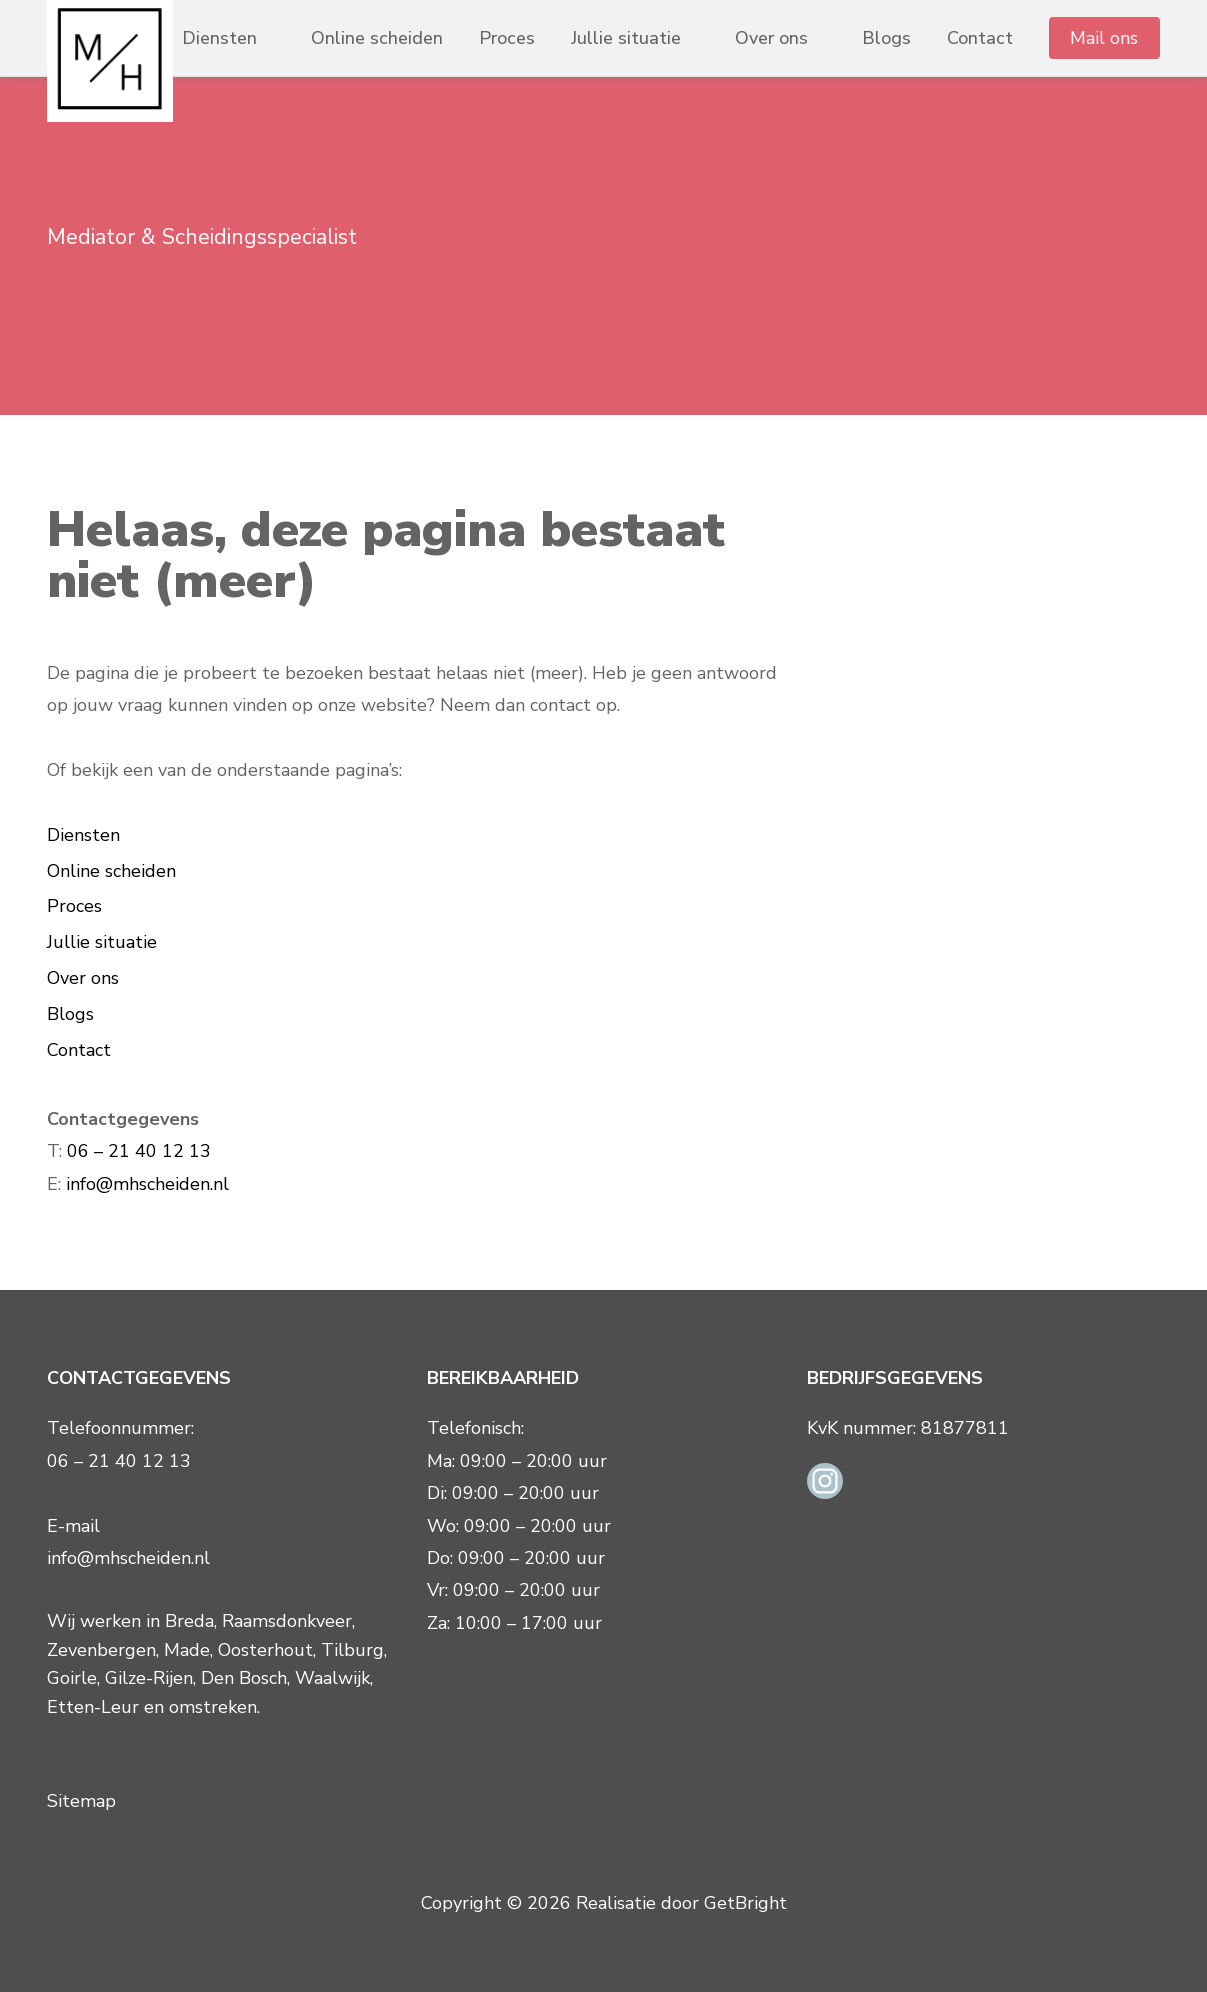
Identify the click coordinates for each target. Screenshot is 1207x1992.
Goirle (72, 1678)
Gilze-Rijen (149, 1678)
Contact (980, 38)
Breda (189, 1621)
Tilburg (352, 1650)
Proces (507, 38)
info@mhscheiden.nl (147, 1184)
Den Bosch (244, 1678)
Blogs (886, 38)
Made (187, 1650)
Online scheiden (377, 38)
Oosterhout (265, 1650)
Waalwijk (332, 1678)
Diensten (219, 38)
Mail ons (1104, 38)
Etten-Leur (93, 1707)
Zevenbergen (101, 1650)
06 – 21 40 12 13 (139, 1151)
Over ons (771, 38)
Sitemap (81, 1801)
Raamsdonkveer (287, 1621)
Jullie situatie (626, 38)
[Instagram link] (825, 1479)
